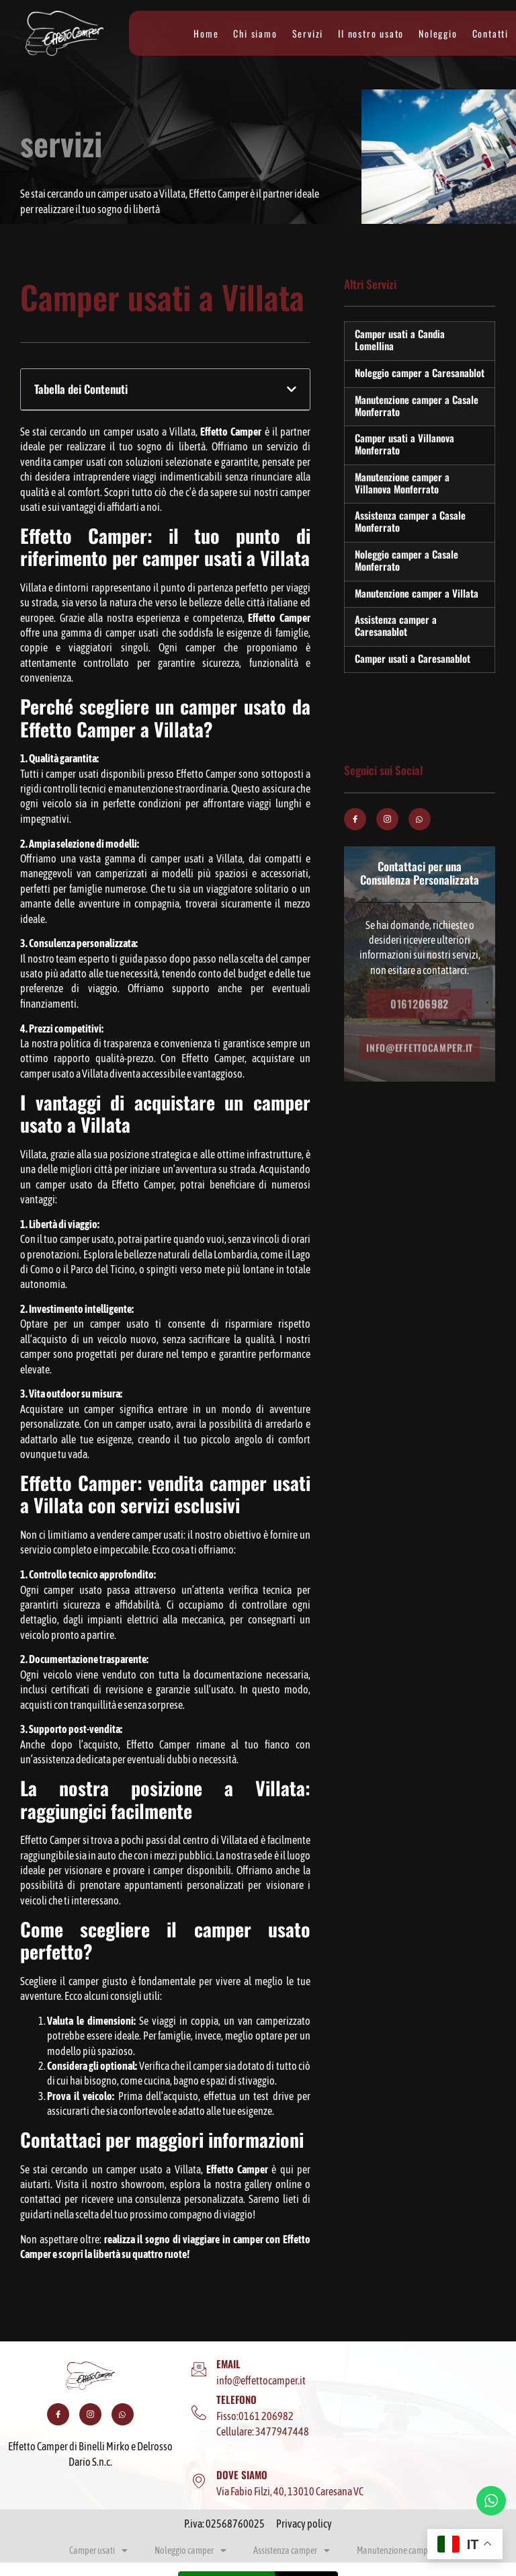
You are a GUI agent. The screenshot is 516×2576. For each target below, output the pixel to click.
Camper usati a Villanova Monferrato (404, 443)
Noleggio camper (190, 2550)
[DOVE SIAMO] (198, 2481)
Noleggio (438, 33)
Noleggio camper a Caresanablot (419, 372)
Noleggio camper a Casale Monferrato (406, 560)
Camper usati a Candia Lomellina (400, 339)
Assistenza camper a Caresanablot (396, 625)
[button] (291, 389)
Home (206, 33)
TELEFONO (236, 2399)
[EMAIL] (198, 2369)
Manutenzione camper (402, 2550)
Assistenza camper (291, 2550)
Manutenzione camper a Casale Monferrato (416, 405)
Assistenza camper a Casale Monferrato (410, 521)
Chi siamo (255, 33)
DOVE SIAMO (241, 2474)
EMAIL (228, 2363)
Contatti (490, 33)
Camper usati (98, 2550)
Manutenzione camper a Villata (416, 593)
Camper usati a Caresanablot (412, 658)
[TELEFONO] (198, 2413)
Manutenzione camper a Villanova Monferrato (402, 482)
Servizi (308, 33)
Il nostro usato (371, 33)
